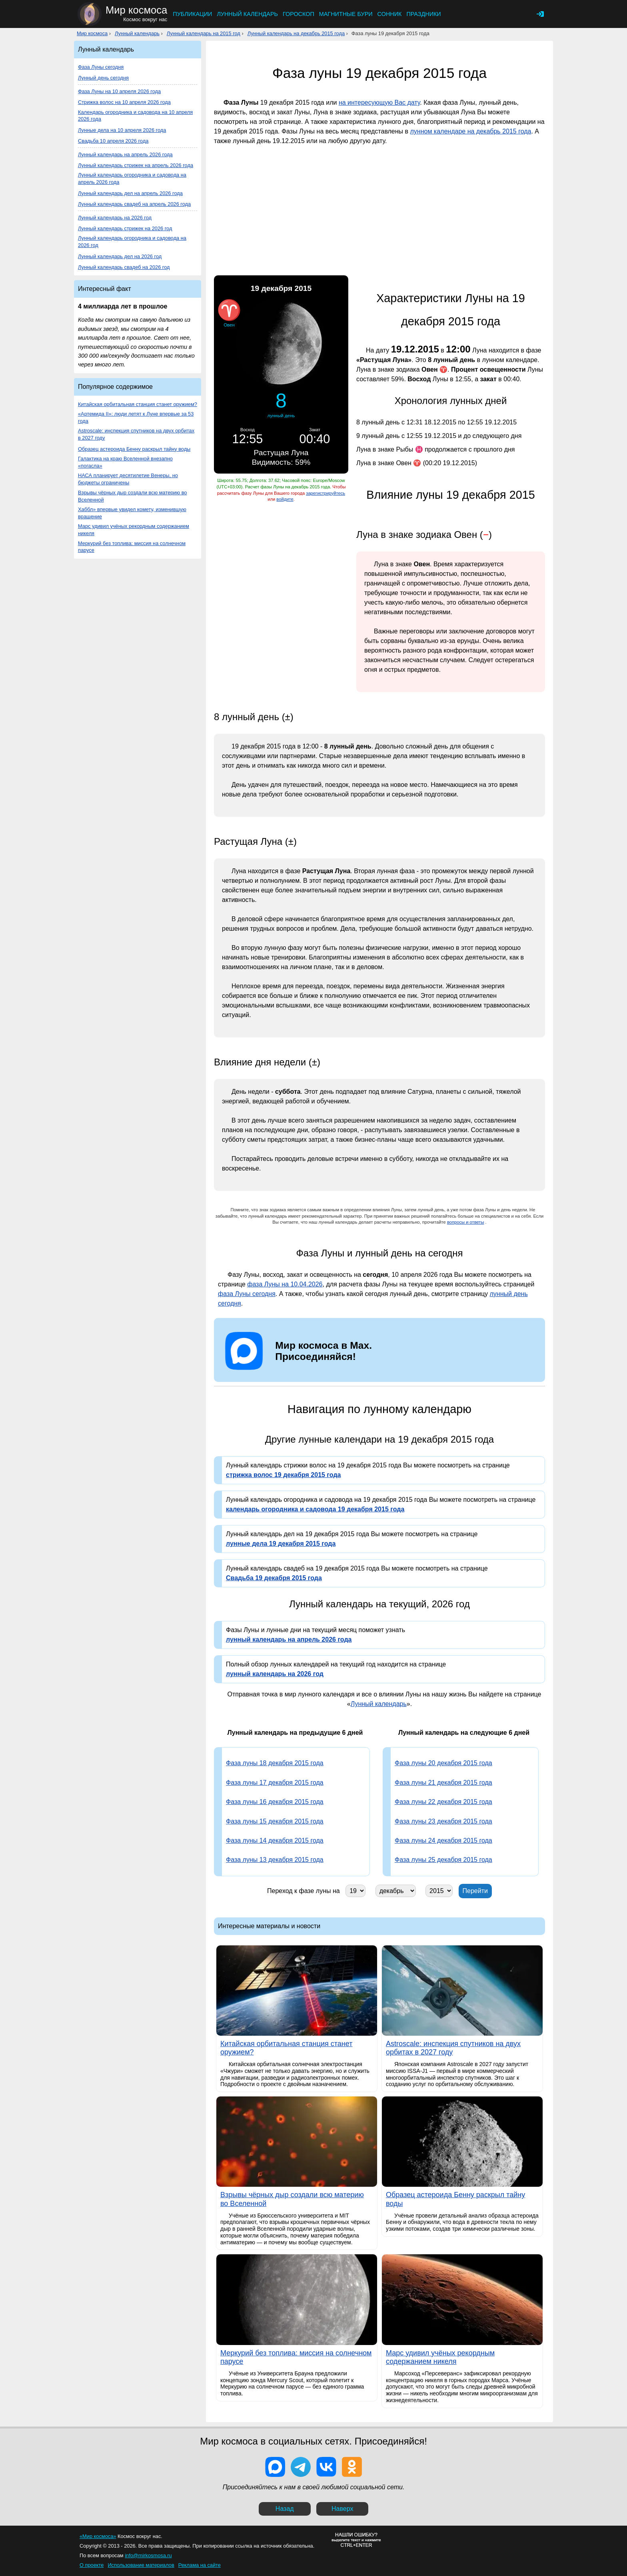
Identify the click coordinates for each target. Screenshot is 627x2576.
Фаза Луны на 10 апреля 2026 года (119, 91)
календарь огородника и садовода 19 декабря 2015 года (315, 1509)
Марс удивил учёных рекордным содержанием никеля (133, 529)
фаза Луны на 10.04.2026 (284, 1284)
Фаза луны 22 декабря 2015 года (443, 1801)
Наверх (342, 2508)
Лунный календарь (247, 14)
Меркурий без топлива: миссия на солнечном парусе (132, 546)
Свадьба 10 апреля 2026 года (113, 141)
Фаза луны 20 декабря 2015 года (443, 1763)
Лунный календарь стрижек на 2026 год (125, 228)
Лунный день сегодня (103, 78)
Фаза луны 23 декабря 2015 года (443, 1821)
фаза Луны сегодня (247, 1293)
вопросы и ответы (465, 1222)
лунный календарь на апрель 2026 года (288, 1639)
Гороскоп (298, 14)
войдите (284, 499)
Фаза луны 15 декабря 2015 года (274, 1821)
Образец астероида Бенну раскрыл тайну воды (134, 449)
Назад (285, 2508)
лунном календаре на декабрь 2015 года (470, 131)
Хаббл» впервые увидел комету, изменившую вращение (132, 513)
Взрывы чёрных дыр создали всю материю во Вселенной (132, 496)
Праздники (423, 14)
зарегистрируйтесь (325, 493)
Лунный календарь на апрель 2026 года (125, 154)
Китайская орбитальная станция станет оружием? (137, 404)
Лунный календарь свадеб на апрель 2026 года (134, 204)
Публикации (192, 14)
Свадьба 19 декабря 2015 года (274, 1578)
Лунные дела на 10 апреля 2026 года (122, 130)
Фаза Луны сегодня (101, 67)
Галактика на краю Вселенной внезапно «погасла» (125, 462)
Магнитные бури (346, 14)
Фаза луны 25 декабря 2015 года (443, 1859)
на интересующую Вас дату (379, 102)
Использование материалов (141, 2565)
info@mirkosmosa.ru (148, 2555)
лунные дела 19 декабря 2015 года (280, 1543)
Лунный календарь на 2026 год (115, 218)
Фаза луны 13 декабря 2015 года (274, 1859)
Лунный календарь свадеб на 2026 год (124, 267)
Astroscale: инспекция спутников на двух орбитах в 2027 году (136, 434)
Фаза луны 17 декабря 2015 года (274, 1782)
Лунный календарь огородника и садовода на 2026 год (132, 241)
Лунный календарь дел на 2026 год (120, 256)
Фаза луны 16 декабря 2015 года (274, 1801)
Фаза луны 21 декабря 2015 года (443, 1782)
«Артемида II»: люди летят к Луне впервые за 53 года (136, 417)
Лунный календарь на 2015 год (203, 33)
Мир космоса (92, 33)
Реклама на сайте (199, 2565)
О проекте (92, 2565)
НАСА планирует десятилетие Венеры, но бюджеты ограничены (128, 479)
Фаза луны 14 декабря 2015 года (274, 1840)
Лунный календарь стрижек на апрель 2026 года (135, 165)
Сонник (389, 14)
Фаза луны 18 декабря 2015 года (274, 1763)
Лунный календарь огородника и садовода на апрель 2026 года (132, 178)
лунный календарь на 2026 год (274, 1673)
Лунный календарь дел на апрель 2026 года (130, 193)
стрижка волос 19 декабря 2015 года (283, 1474)
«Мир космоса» (98, 2536)
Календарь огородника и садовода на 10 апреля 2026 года (135, 115)
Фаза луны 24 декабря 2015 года (443, 1840)
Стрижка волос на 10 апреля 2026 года (124, 102)
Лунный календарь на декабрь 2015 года (296, 33)
